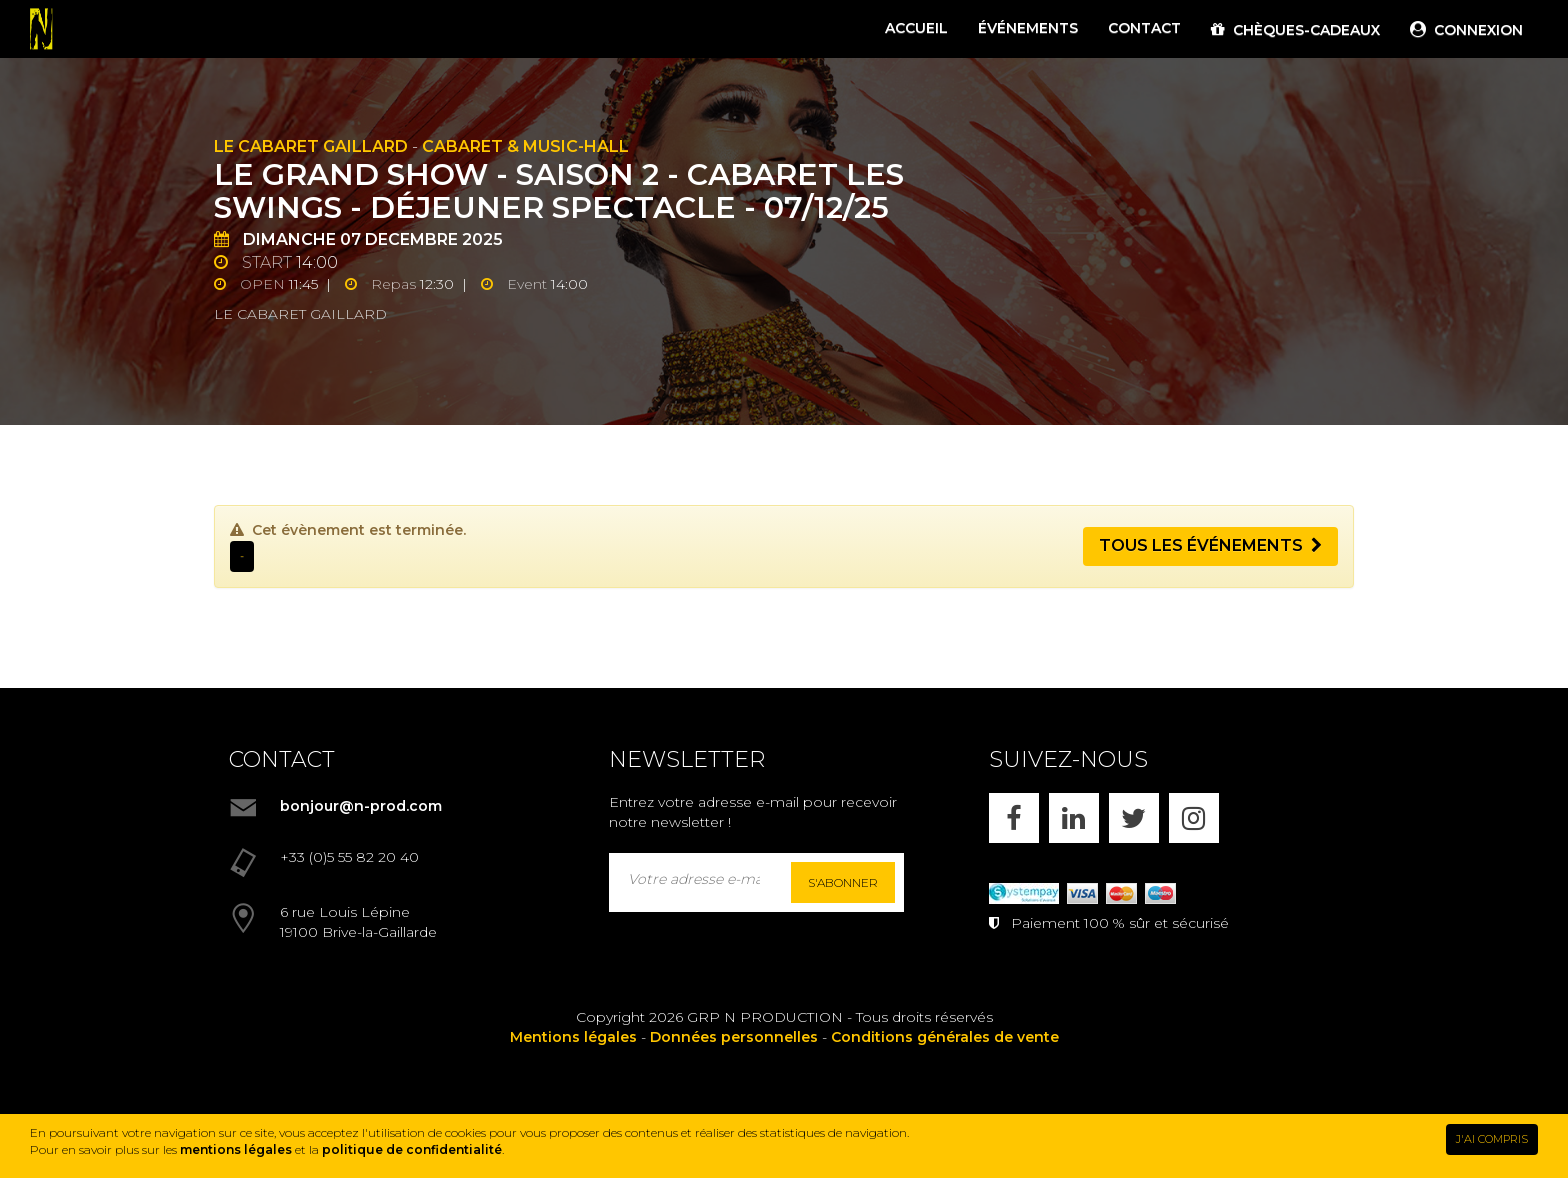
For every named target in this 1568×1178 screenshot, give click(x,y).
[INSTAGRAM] (1194, 818)
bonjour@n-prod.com (361, 806)
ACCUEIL (916, 28)
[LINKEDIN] (1074, 818)
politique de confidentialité (412, 1149)
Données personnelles (734, 1037)
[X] (1134, 818)
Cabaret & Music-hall (525, 146)
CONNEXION (1466, 30)
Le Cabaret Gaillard (311, 146)
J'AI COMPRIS (1492, 1139)
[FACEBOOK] (1014, 818)
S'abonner (843, 882)
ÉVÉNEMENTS (1028, 28)
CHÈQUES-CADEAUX (1295, 30)
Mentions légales (573, 1037)
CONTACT (1144, 28)
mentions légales (236, 1149)
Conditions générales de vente (945, 1037)
